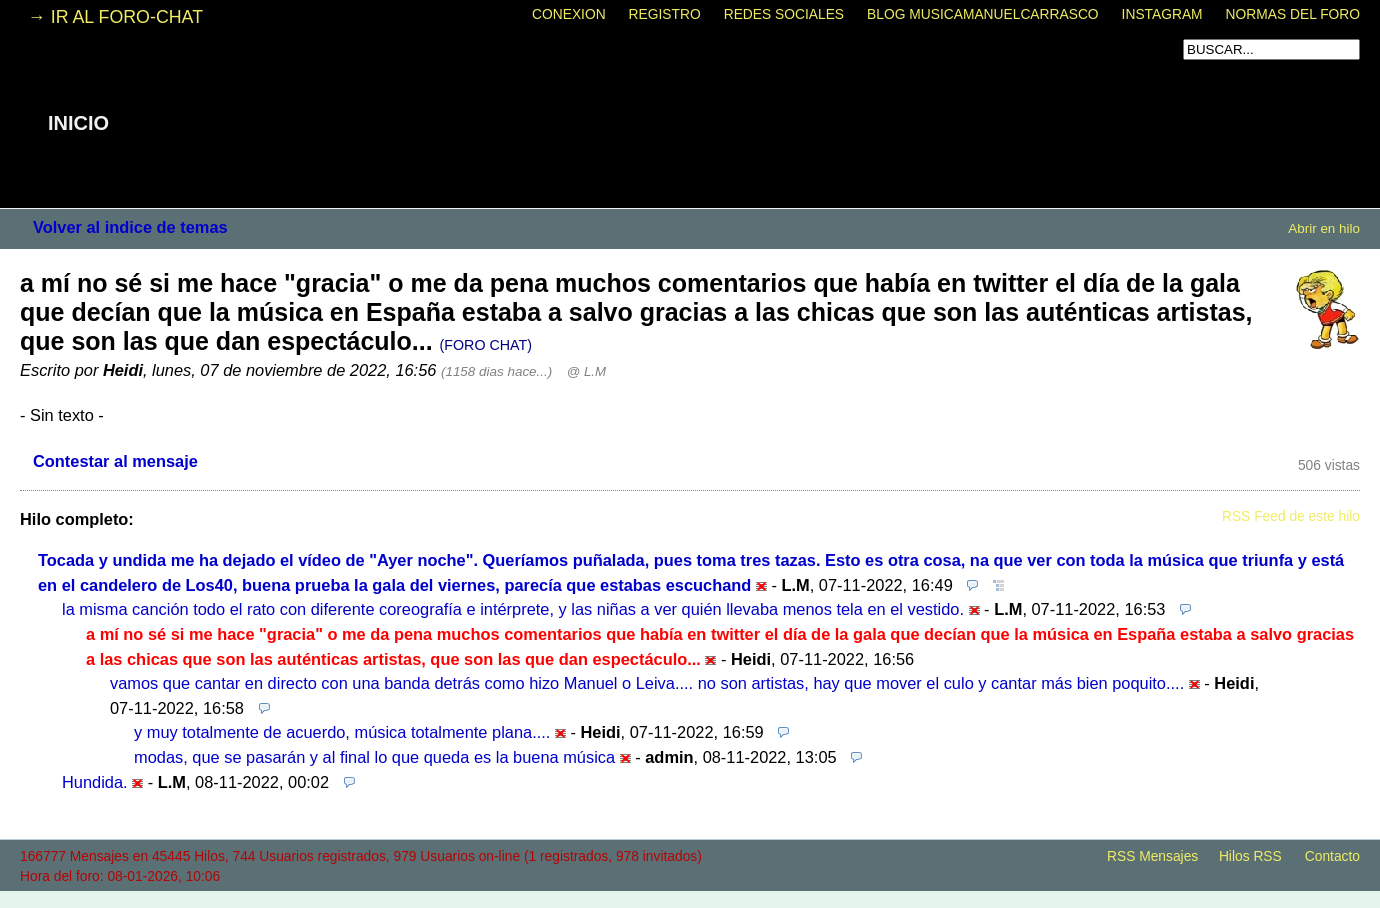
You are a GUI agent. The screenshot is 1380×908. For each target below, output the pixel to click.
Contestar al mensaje (115, 461)
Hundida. (95, 782)
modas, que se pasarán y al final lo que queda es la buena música (374, 757)
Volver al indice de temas (130, 227)
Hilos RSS (1250, 856)
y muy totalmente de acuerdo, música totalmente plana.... (342, 732)
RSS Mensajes (1152, 856)
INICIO (78, 123)
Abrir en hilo (1324, 228)
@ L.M (586, 371)
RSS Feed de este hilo (1291, 516)
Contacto (1332, 856)
